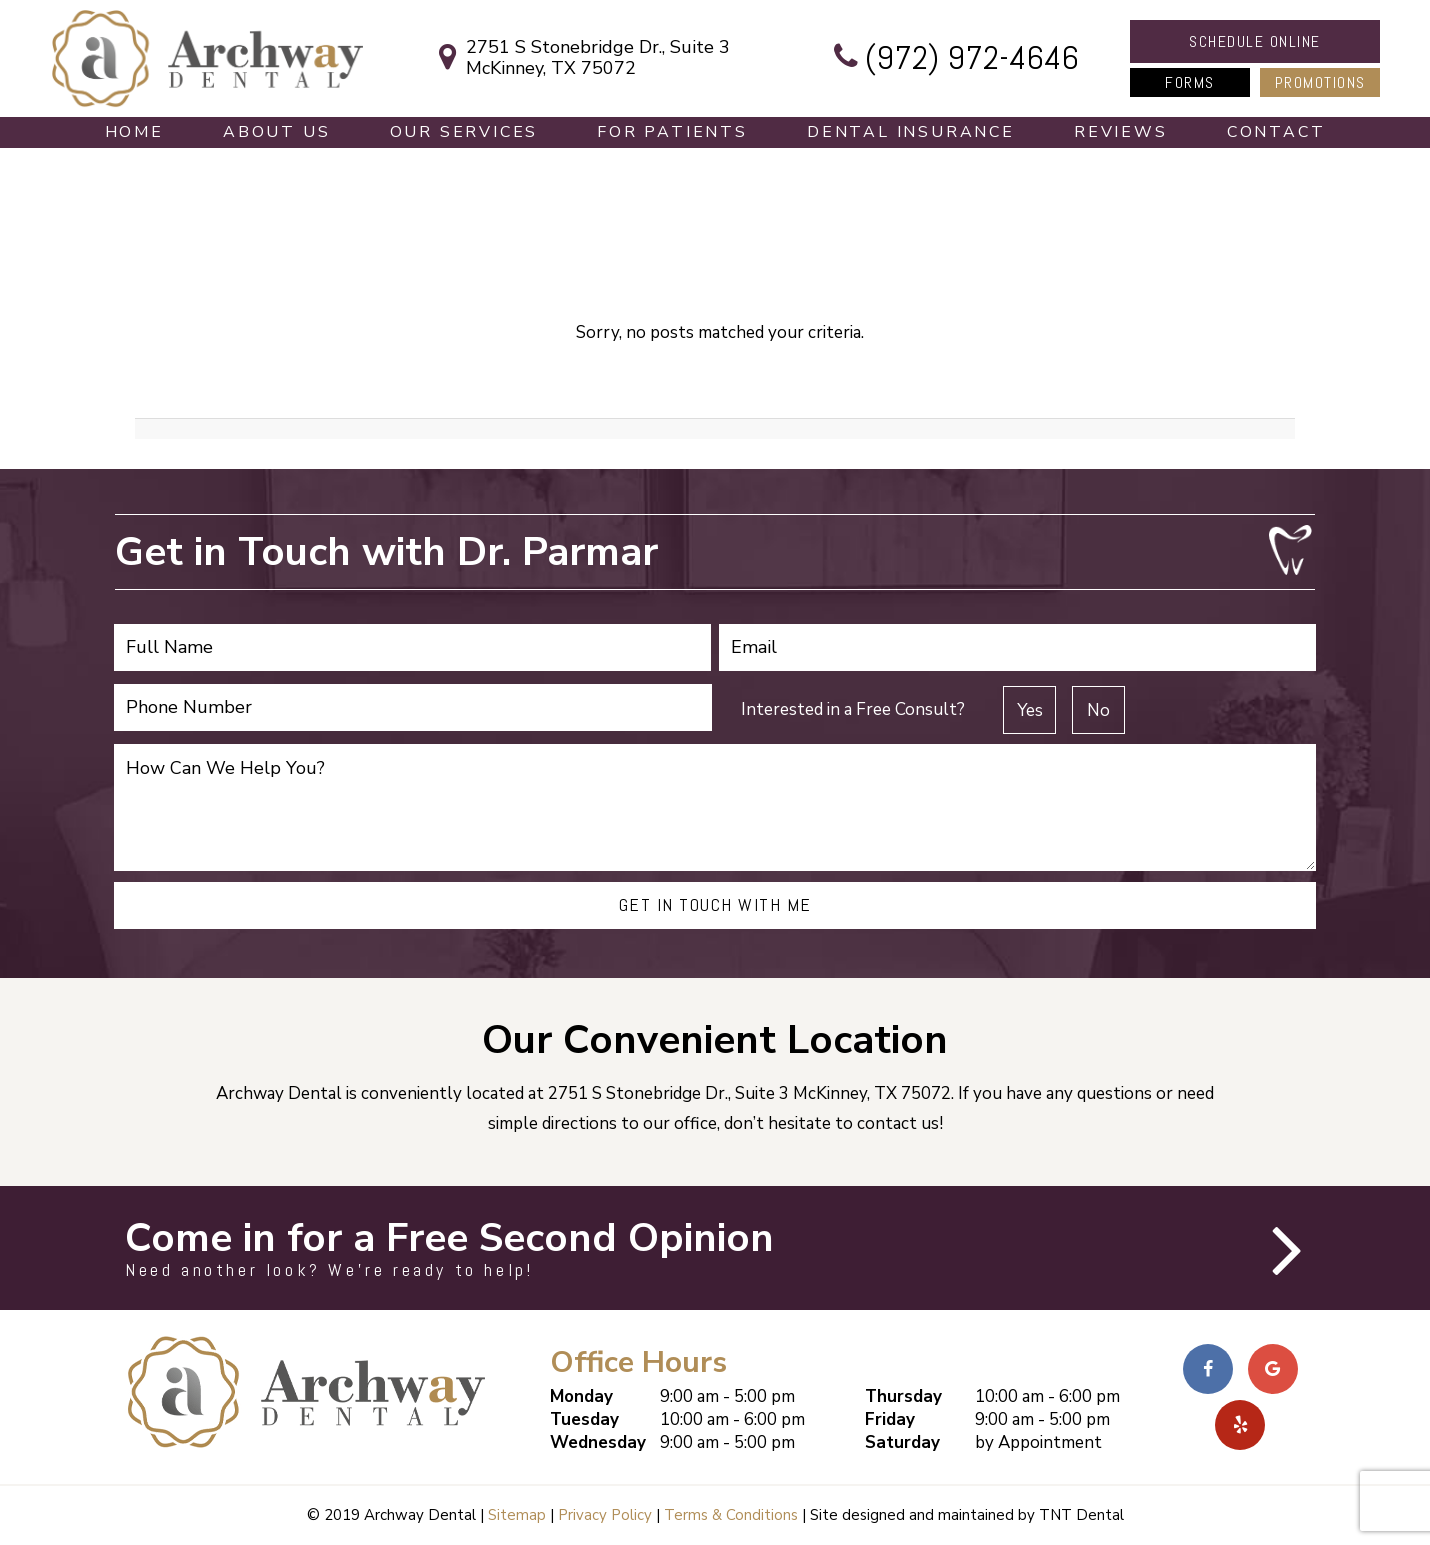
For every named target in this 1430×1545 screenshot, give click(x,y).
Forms (1190, 82)
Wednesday (598, 1442)
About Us (276, 132)
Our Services (464, 132)
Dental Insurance (911, 132)
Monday (581, 1396)
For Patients (672, 132)
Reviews (1121, 132)
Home (134, 132)
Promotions (1320, 82)
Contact (1276, 132)
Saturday (902, 1442)
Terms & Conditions (731, 1515)
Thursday (903, 1396)
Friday (890, 1419)
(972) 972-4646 (952, 58)
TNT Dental (1081, 1515)
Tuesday (584, 1419)
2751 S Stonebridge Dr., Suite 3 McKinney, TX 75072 (578, 58)
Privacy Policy (605, 1515)
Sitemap (517, 1515)
